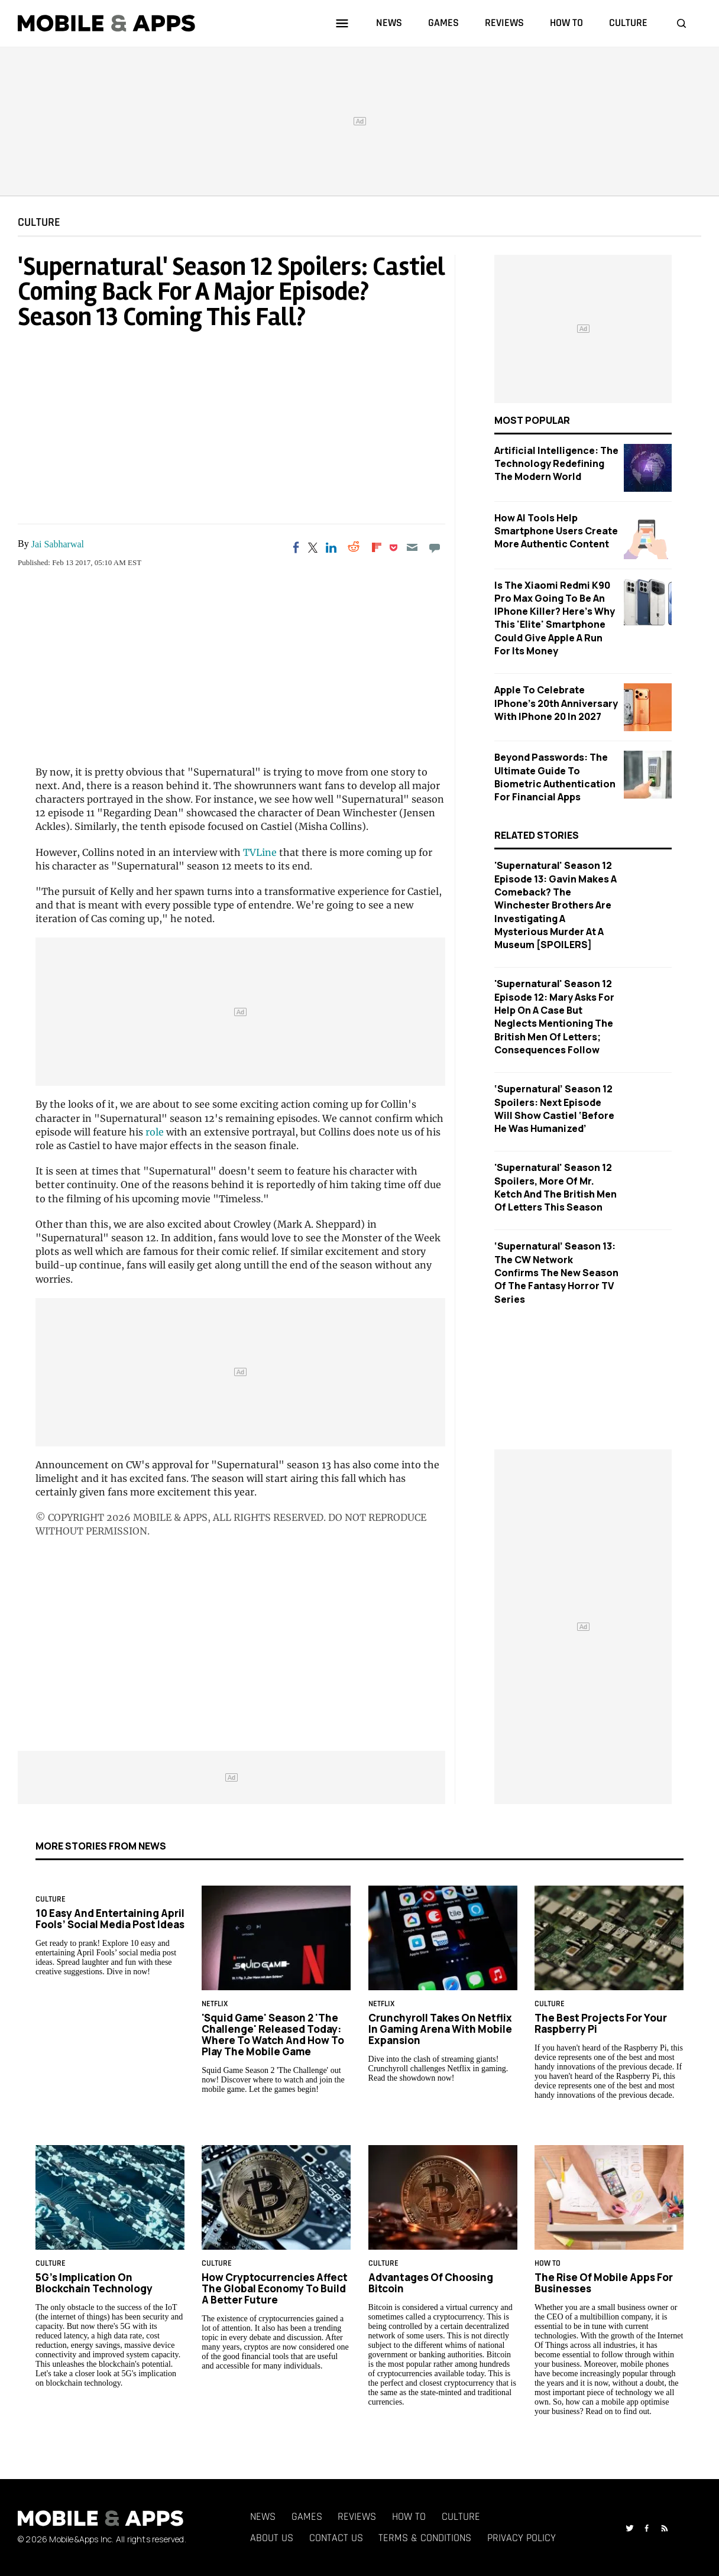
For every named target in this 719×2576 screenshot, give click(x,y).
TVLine (260, 852)
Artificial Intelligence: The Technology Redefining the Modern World (556, 464)
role (154, 1132)
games (443, 23)
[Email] (411, 547)
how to (566, 23)
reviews (504, 23)
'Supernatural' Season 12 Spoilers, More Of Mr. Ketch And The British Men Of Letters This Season (555, 1187)
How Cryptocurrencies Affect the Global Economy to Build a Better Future (275, 2288)
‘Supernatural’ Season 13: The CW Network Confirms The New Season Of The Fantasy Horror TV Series (556, 1272)
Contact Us (336, 2538)
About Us (271, 2538)
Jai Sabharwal (57, 544)
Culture (39, 221)
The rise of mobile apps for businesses (604, 2282)
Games (307, 2516)
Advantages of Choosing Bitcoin (430, 2282)
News (263, 2516)
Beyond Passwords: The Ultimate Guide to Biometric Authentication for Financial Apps (555, 777)
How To (548, 2263)
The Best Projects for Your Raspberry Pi (601, 2023)
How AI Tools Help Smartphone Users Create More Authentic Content (556, 531)
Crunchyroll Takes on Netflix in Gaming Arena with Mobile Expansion (440, 2029)
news (389, 23)
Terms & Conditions (424, 2538)
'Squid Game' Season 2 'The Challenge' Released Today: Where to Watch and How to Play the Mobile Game (273, 2034)
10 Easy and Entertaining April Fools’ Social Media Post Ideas (109, 1918)
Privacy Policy (521, 2538)
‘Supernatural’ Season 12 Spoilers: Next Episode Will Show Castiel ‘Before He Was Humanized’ (554, 1108)
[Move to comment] (434, 547)
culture (628, 23)
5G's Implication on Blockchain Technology (94, 2282)
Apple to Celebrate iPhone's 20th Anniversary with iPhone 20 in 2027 (556, 703)
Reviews (357, 2516)
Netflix (215, 2004)
